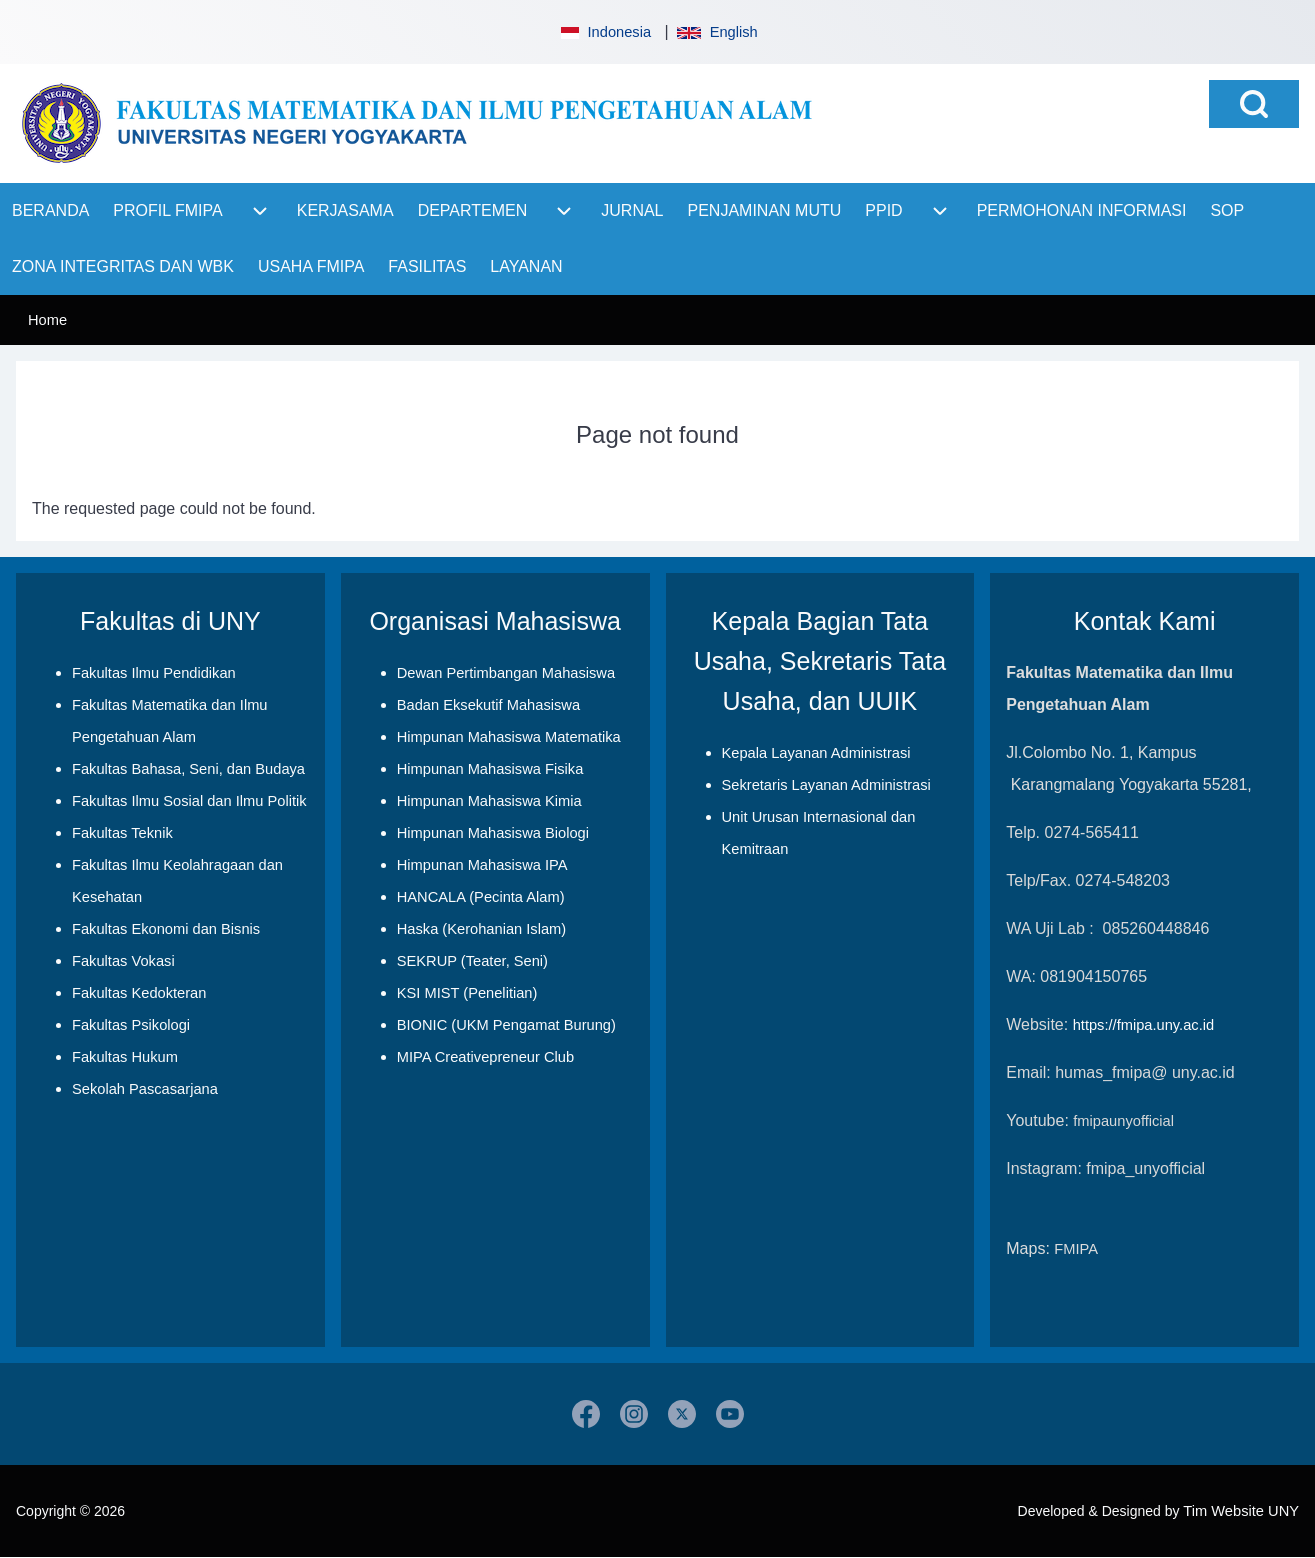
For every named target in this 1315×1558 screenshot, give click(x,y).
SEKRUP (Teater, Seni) (472, 961)
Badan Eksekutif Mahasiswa (488, 705)
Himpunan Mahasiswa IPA (482, 865)
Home (47, 320)
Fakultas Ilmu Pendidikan (154, 673)
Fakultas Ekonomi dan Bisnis (166, 929)
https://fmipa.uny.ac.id (1143, 1025)
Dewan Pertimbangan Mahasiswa (506, 673)
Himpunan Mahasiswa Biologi (493, 833)
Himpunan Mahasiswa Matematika (509, 737)
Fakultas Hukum (125, 1057)
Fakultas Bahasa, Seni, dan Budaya (188, 769)
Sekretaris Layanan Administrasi (826, 785)
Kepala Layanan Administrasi (816, 753)
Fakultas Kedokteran (139, 993)
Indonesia (604, 32)
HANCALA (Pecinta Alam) (481, 897)
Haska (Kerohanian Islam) (481, 929)
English (717, 32)
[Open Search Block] (1254, 104)
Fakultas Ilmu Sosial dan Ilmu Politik (189, 801)
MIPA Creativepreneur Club (485, 1057)
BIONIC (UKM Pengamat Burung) (506, 1025)
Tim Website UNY (1241, 1511)
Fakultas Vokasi (123, 961)
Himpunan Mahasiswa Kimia (489, 801)
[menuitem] (50, 211)
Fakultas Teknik (122, 833)
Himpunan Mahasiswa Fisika (490, 769)
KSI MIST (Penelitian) (467, 993)
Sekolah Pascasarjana (145, 1089)
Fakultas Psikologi (131, 1025)
